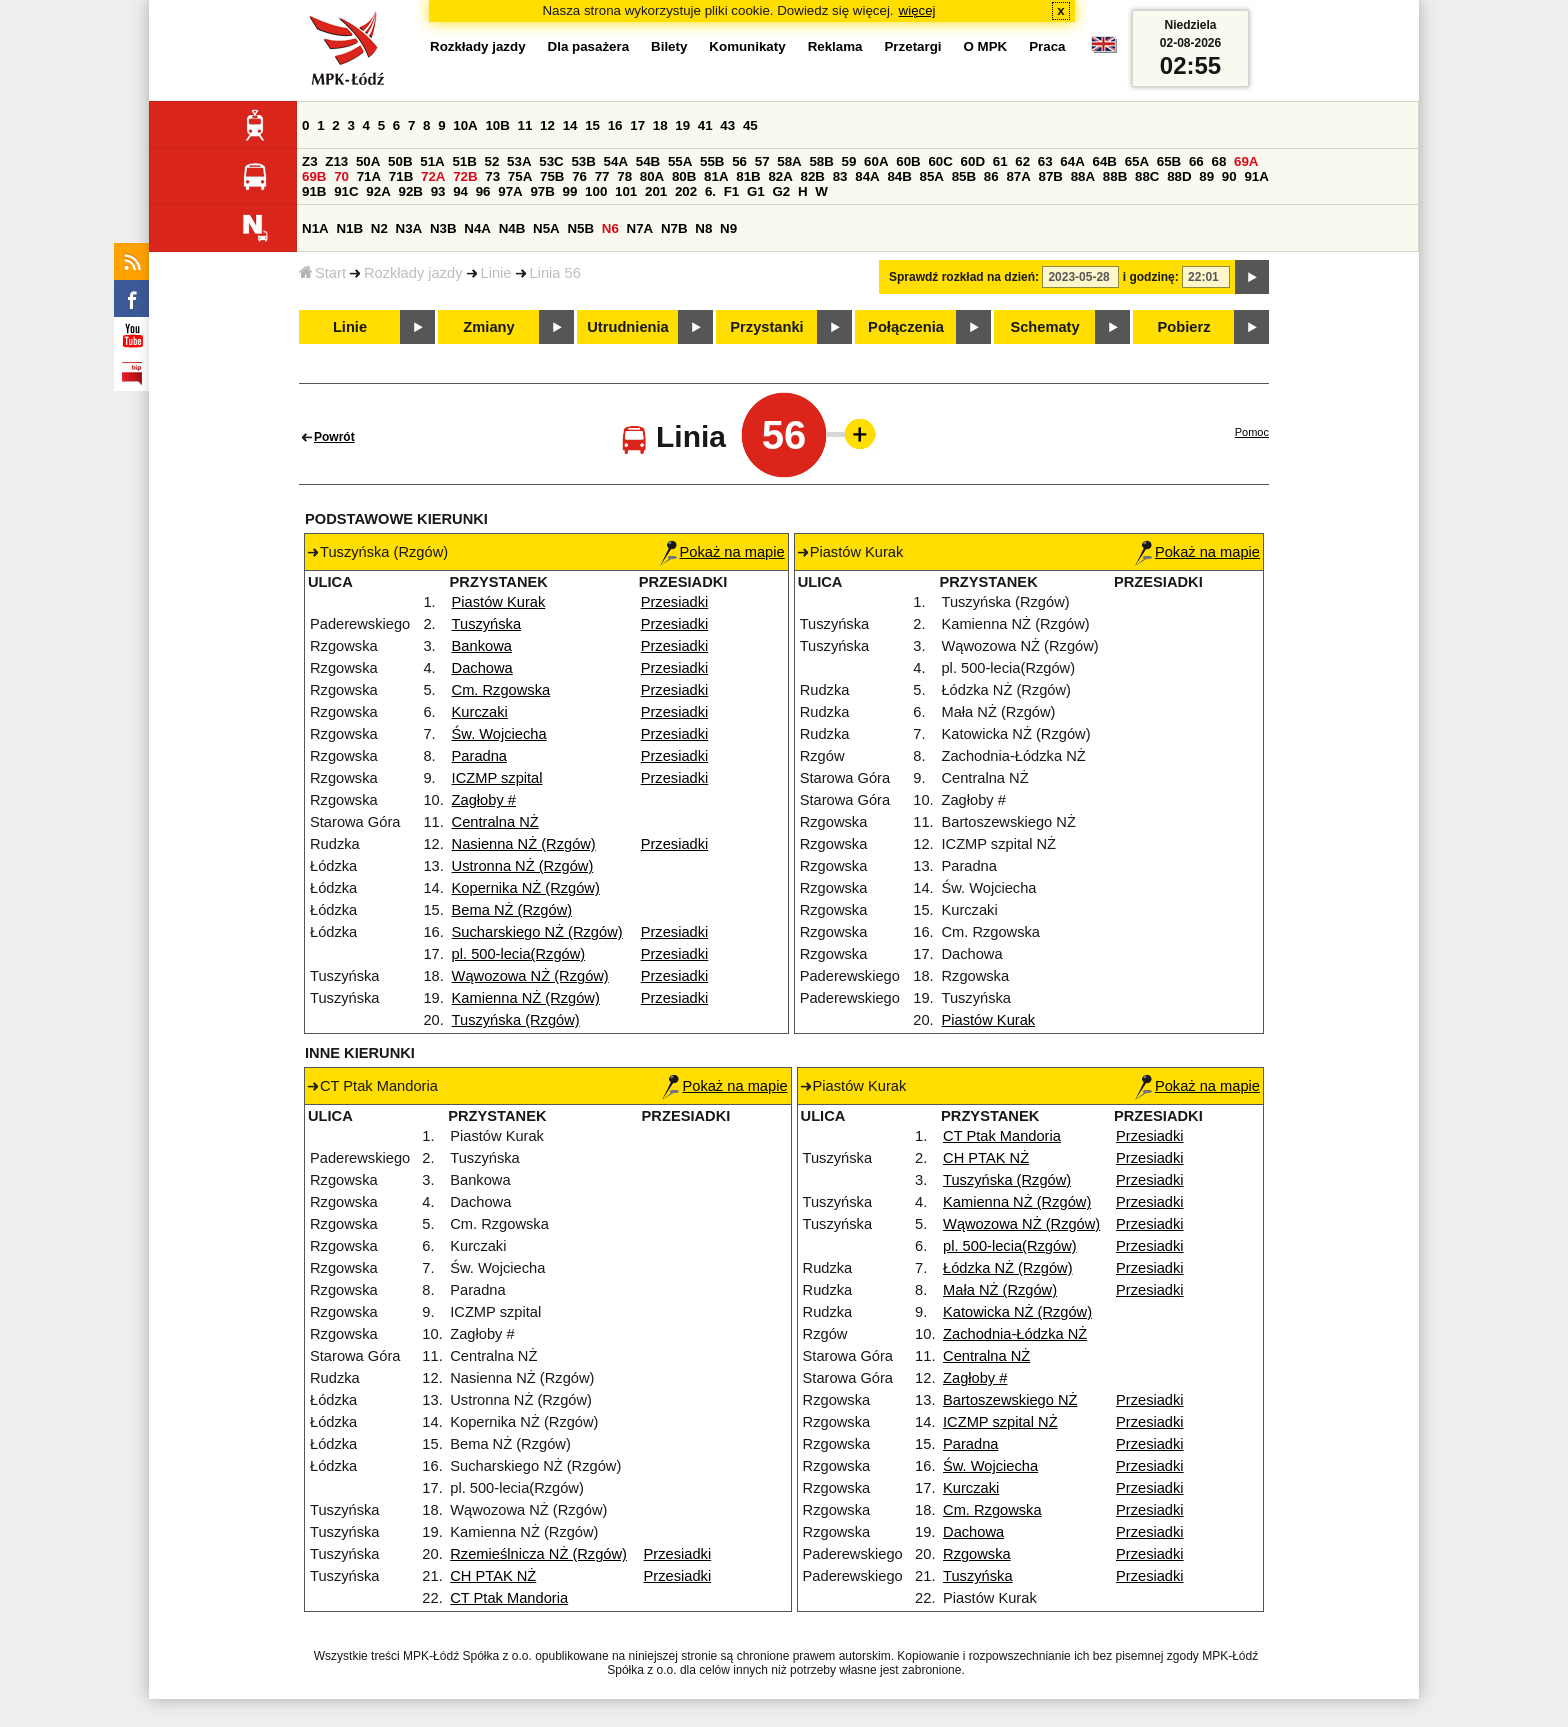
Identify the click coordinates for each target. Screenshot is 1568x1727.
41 (705, 125)
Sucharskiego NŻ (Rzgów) (537, 932)
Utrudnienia (627, 327)
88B (1115, 176)
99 (570, 191)
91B (314, 191)
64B (1104, 161)
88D (1179, 176)
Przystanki (766, 327)
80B (684, 176)
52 (492, 161)
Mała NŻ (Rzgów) (1000, 1290)
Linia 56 (555, 273)
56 (739, 161)
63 (1045, 161)
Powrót (334, 437)
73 (492, 176)
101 (626, 191)
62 (1022, 161)
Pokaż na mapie (722, 552)
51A (432, 161)
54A (616, 161)
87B (1051, 176)
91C (346, 191)
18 (660, 125)
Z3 (310, 161)
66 (1196, 161)
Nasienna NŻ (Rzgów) (524, 844)
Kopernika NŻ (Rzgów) (526, 888)
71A (369, 176)
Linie (496, 273)
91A (1256, 176)
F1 (732, 191)
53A (519, 161)
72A (433, 176)
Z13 (336, 161)
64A (1072, 161)
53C (551, 161)
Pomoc (1252, 432)
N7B (674, 228)
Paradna (479, 756)
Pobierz (1184, 327)
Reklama (835, 46)
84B (899, 176)
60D (973, 161)
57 (762, 161)
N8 (703, 228)
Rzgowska (977, 1554)
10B (497, 125)
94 (460, 191)
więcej (917, 10)
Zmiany (488, 327)
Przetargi (912, 46)
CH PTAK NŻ (493, 1576)
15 (592, 125)
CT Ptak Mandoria (509, 1598)
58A (789, 161)
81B (748, 176)
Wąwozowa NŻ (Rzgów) (530, 976)
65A (1137, 161)
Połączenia (906, 327)
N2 (379, 228)
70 (341, 176)
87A (1018, 176)
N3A (409, 228)
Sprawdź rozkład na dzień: (964, 277)
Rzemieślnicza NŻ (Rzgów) (538, 1554)
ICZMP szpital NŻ (1000, 1422)
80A (652, 176)
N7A (640, 228)
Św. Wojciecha (499, 734)
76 (579, 176)
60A (876, 161)
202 (686, 191)
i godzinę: (1151, 277)
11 (525, 125)
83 (840, 176)
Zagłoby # (484, 800)
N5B (580, 228)
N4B (512, 228)
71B (401, 176)
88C (1147, 176)
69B (314, 176)
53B (583, 161)
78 (624, 176)
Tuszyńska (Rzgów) (516, 1020)
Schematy (1044, 327)
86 (991, 176)
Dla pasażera (589, 46)
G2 (781, 191)
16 (615, 125)
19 (682, 125)
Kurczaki (480, 712)
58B (821, 161)
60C (940, 161)
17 (637, 125)
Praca (1047, 46)
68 (1218, 161)
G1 (756, 191)
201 (656, 191)
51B (464, 161)
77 (602, 176)
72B (465, 176)
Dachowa (482, 668)
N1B (349, 228)
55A (680, 161)
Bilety (669, 46)
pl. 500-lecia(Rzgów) (519, 954)
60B (908, 161)
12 (547, 125)
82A (780, 176)
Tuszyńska (487, 624)
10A (465, 125)
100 (596, 191)
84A (867, 176)
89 (1206, 176)
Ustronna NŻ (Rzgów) (523, 866)
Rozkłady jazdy (413, 273)
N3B (443, 228)
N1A (315, 228)
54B (648, 161)
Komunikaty (747, 46)
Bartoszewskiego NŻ (1010, 1400)
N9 (728, 228)
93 (438, 191)
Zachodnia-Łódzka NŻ (1015, 1334)
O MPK (986, 46)
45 (750, 125)
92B (410, 191)
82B (813, 176)
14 (570, 125)
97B (542, 191)
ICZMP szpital (497, 778)
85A (932, 176)
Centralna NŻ (495, 822)
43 (727, 125)
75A (520, 176)
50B (400, 161)
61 (1000, 161)
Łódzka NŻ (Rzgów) (1008, 1268)
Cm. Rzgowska (501, 690)
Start (322, 273)
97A (510, 191)
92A (378, 191)
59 (849, 161)
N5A (546, 228)
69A (1246, 161)
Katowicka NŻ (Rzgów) (1017, 1312)
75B (552, 176)
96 (483, 191)
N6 (610, 228)
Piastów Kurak (499, 602)
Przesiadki (675, 602)
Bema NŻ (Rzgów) (512, 910)
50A (368, 161)
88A (1083, 176)
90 (1229, 176)
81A (716, 176)
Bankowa (482, 646)
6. (710, 191)
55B (712, 161)
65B (1169, 161)
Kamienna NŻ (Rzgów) (526, 998)
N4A (477, 228)
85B (964, 176)
